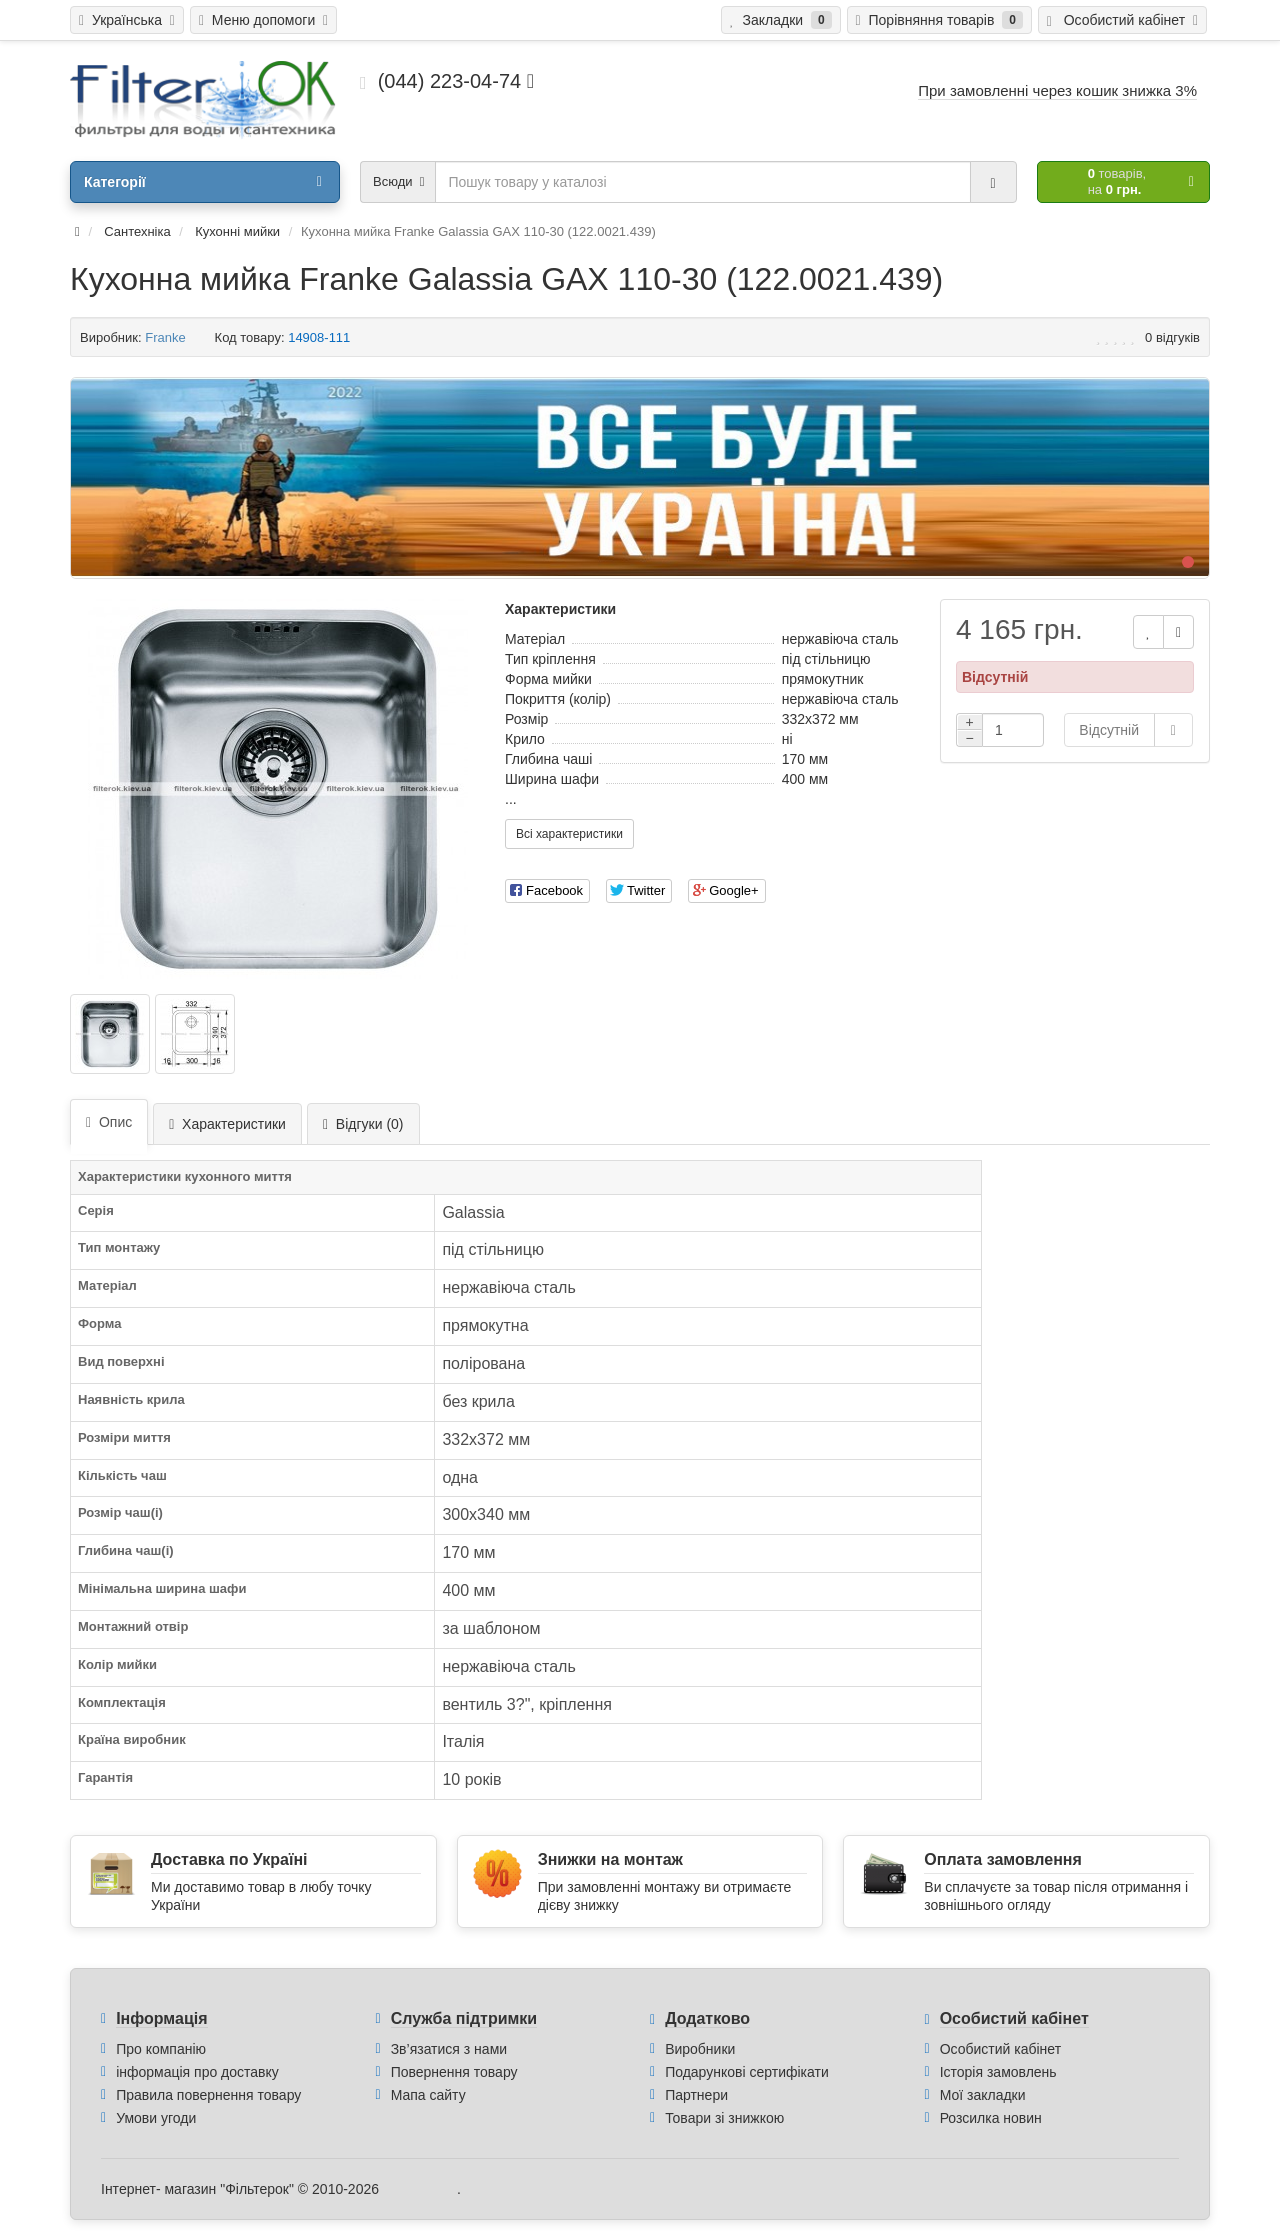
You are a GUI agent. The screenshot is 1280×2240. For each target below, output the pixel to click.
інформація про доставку (197, 2072)
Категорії (203, 182)
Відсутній (1109, 730)
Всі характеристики (569, 834)
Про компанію (161, 2049)
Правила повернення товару (208, 2095)
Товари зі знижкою (724, 2118)
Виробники (700, 2049)
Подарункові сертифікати (747, 2072)
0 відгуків (1172, 337)
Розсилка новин (991, 2118)
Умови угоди (156, 2118)
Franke (165, 337)
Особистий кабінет (1000, 2049)
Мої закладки (983, 2095)
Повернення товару (454, 2072)
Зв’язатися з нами (449, 2049)
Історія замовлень (998, 2072)
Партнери (696, 2095)
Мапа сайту (428, 2095)
